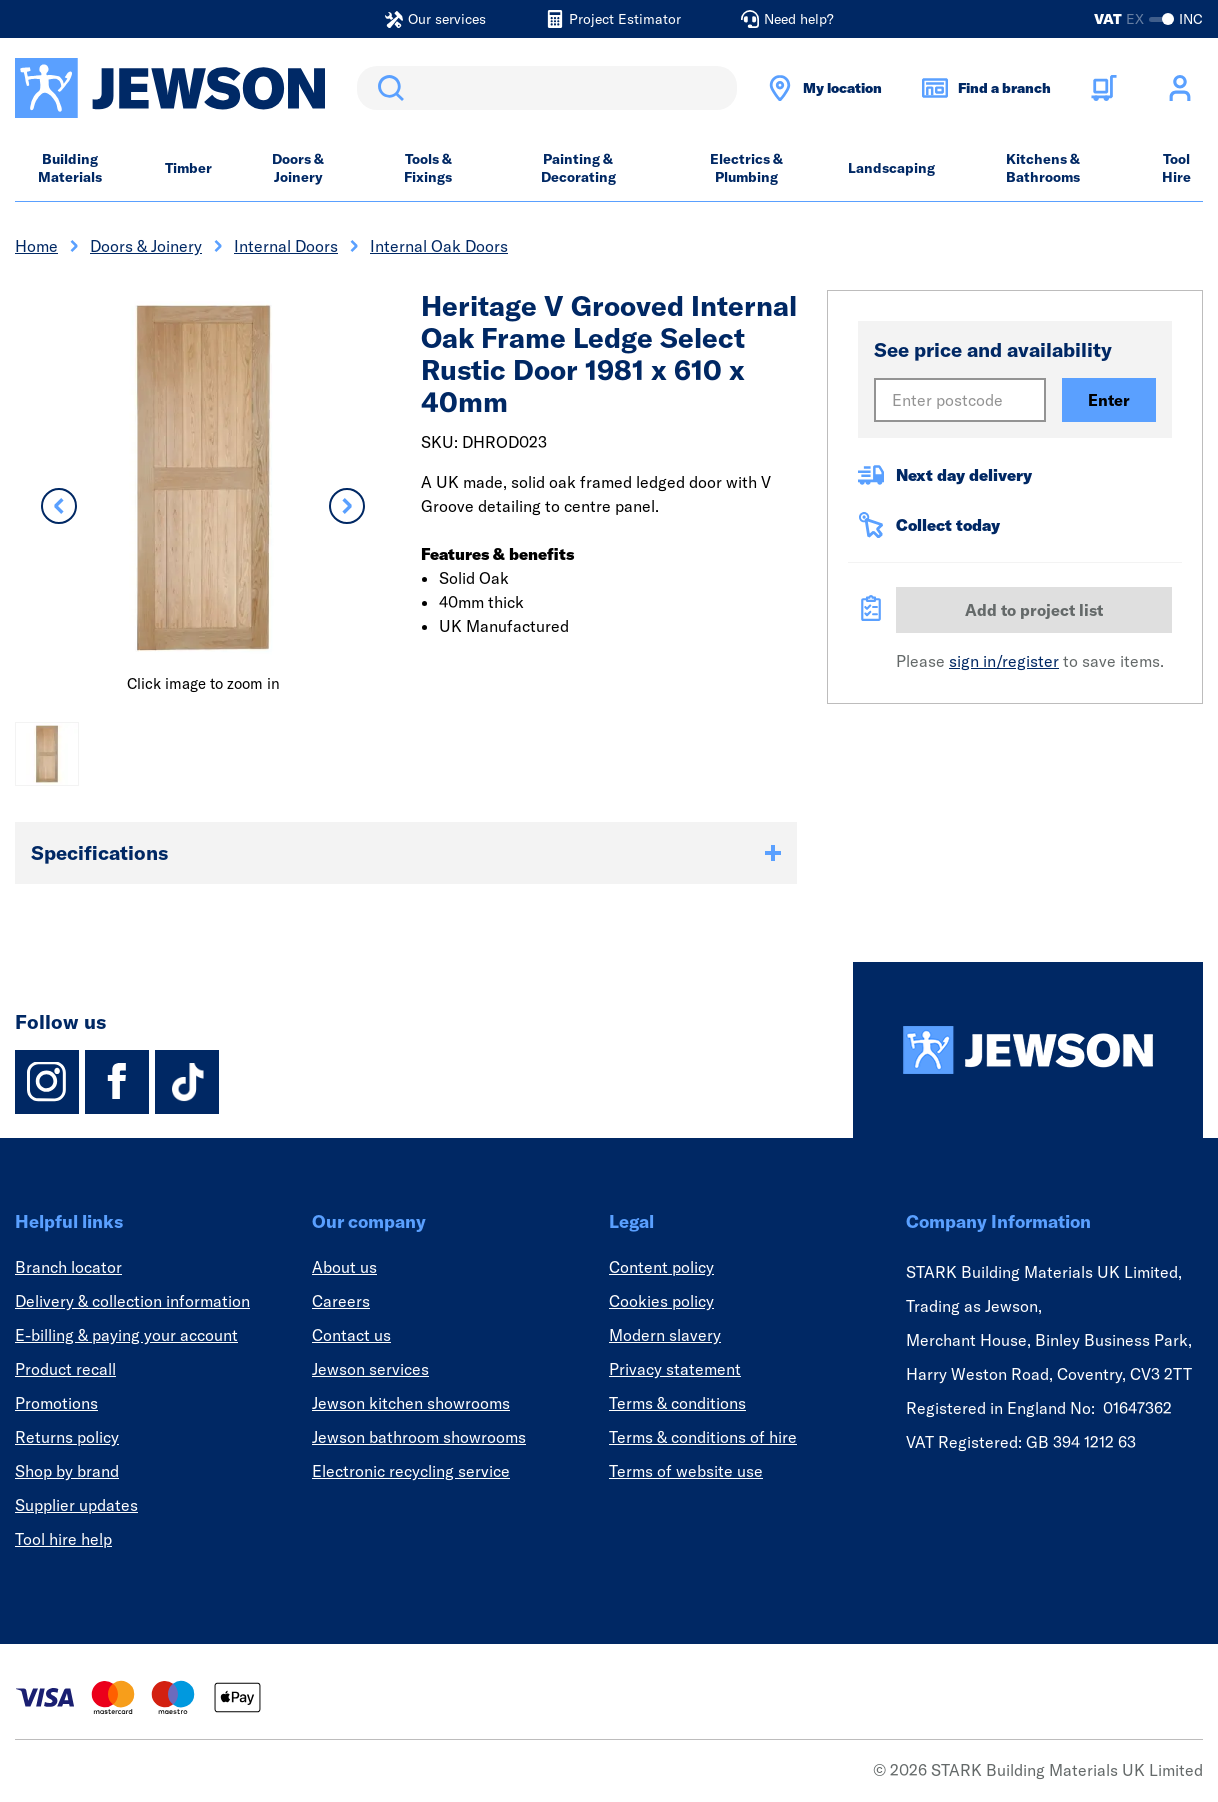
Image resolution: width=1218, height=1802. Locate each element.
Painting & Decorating (578, 168)
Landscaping (891, 168)
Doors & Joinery (298, 168)
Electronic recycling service (411, 1471)
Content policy (661, 1267)
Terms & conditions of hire (703, 1437)
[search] (547, 88)
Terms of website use (686, 1471)
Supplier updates (76, 1505)
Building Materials (70, 168)
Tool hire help (63, 1539)
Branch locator (68, 1267)
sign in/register (1004, 661)
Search (387, 88)
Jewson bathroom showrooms (419, 1437)
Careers (341, 1301)
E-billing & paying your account (126, 1335)
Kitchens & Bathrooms (1043, 168)
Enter (1109, 400)
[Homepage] (1028, 1050)
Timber (188, 168)
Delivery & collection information (132, 1301)
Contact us (351, 1335)
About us (344, 1267)
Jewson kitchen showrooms (411, 1403)
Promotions (56, 1403)
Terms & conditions (677, 1403)
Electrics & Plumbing (746, 168)
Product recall (65, 1369)
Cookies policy (661, 1301)
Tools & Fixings (428, 168)
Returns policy (67, 1437)
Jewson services (370, 1369)
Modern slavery (665, 1335)
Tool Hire (1176, 168)
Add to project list (1034, 610)
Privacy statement (675, 1369)
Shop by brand (67, 1471)
